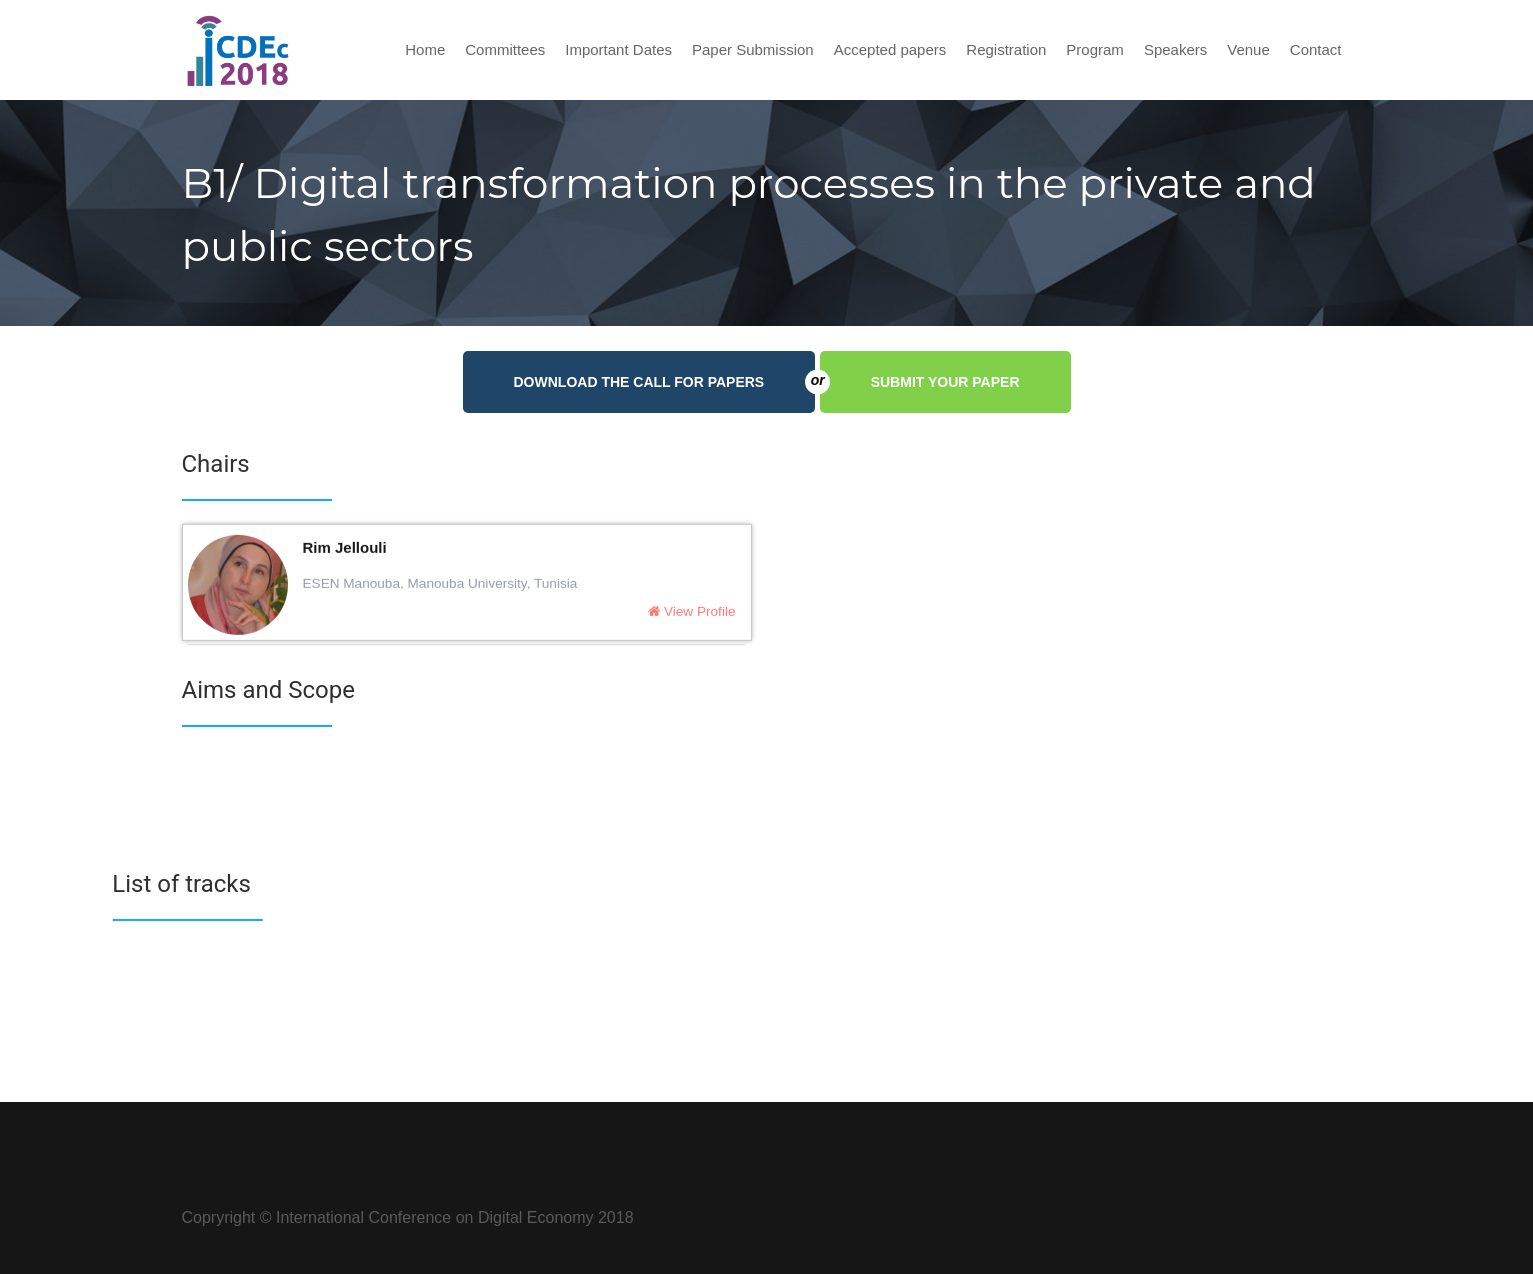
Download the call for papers (665, 382)
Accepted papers (890, 49)
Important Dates (618, 49)
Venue (1248, 49)
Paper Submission (753, 49)
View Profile (692, 614)
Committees (505, 49)
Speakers (1175, 49)
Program (1095, 49)
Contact (1316, 49)
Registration (1006, 49)
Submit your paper (945, 382)
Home (425, 49)
